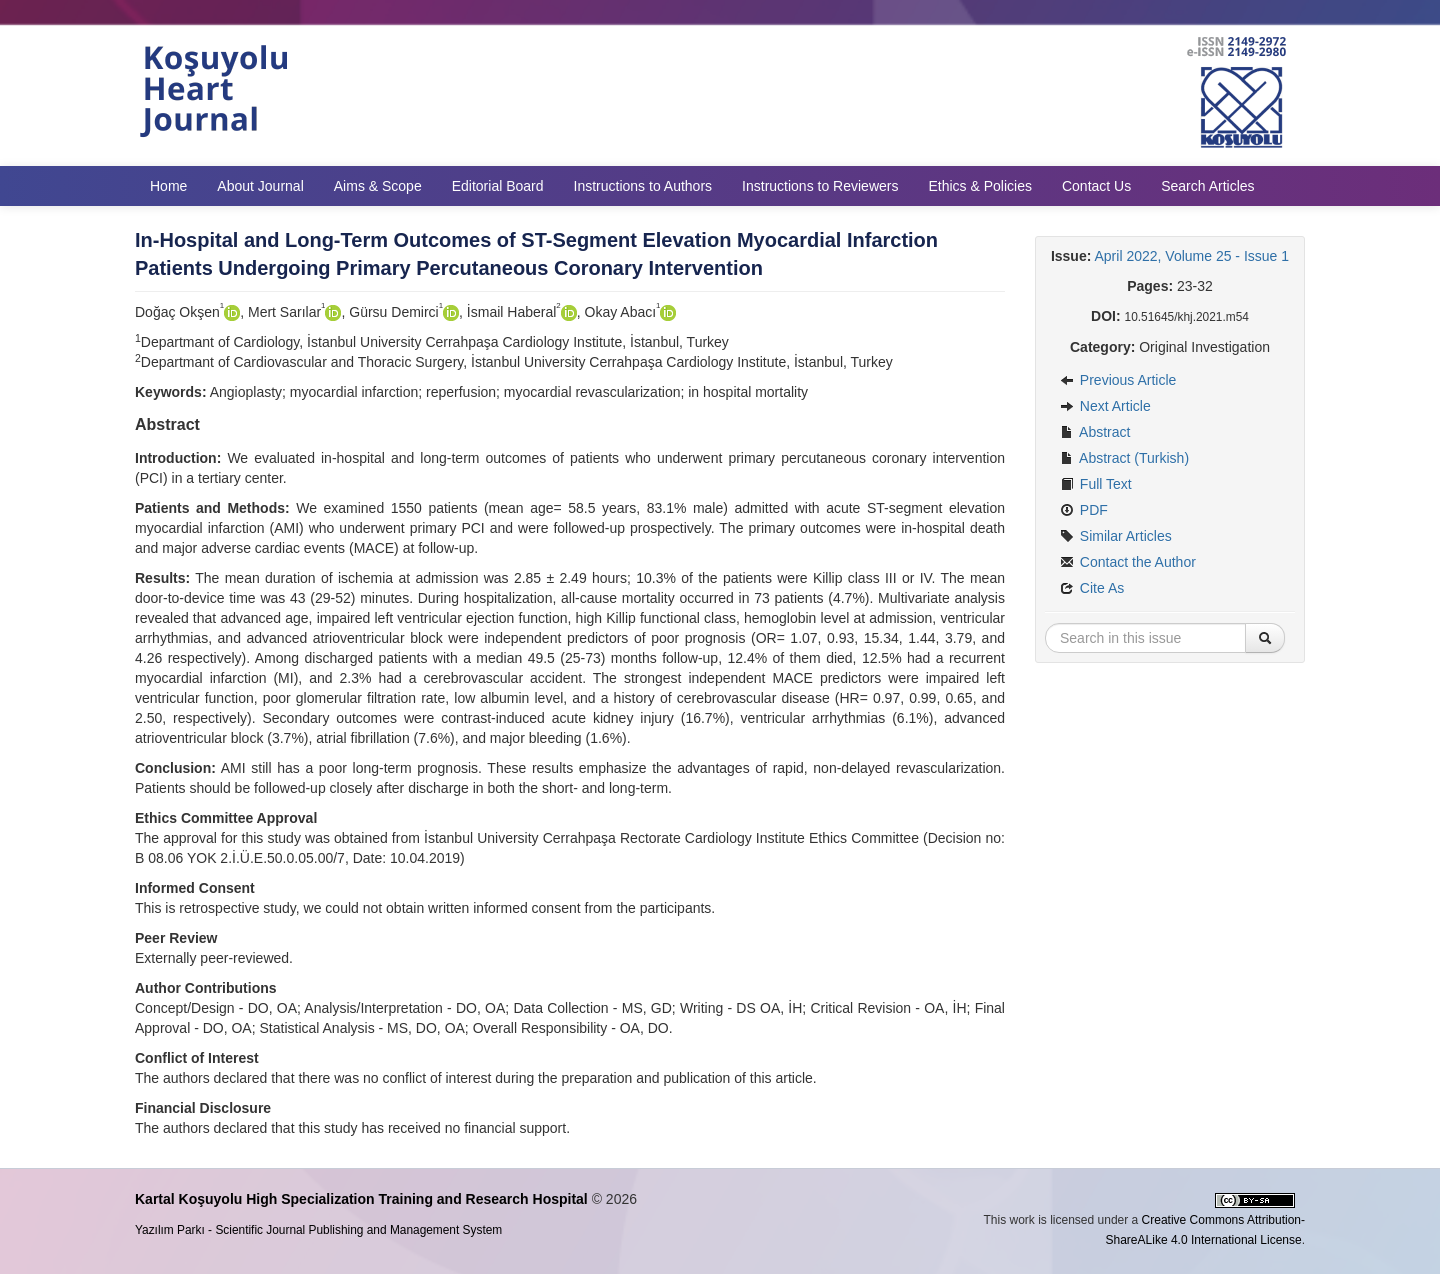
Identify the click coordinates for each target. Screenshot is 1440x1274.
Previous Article (1118, 380)
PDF (1084, 510)
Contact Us (1096, 186)
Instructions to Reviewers (820, 186)
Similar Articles (1116, 536)
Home (168, 186)
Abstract (1095, 432)
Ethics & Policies (979, 186)
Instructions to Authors (643, 186)
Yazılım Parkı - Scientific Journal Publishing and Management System (318, 1230)
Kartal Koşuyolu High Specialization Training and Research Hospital (361, 1199)
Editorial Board (498, 186)
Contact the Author (1128, 562)
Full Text (1096, 484)
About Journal (260, 186)
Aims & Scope (378, 186)
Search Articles (1207, 186)
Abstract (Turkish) (1124, 458)
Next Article (1105, 406)
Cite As (1092, 588)
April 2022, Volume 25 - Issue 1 (1192, 256)
